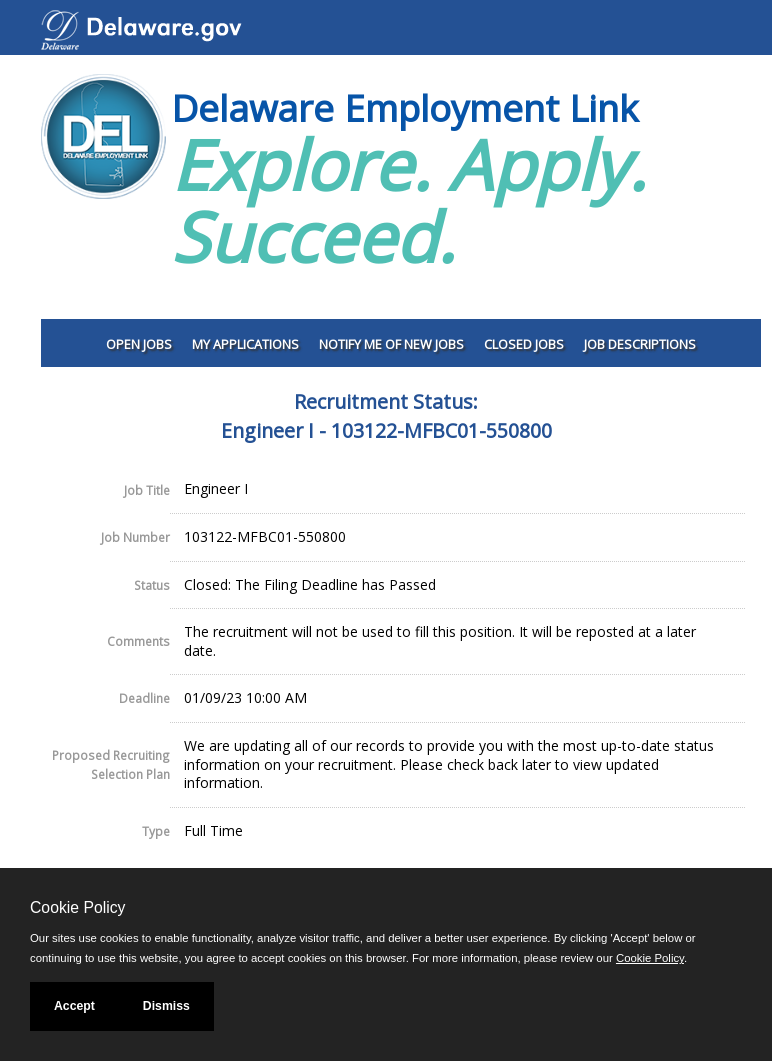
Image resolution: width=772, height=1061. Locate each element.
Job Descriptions (640, 344)
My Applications (245, 344)
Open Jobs (139, 344)
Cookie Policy (77, 907)
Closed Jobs (524, 344)
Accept (74, 1006)
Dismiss (166, 1006)
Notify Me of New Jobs (391, 344)
